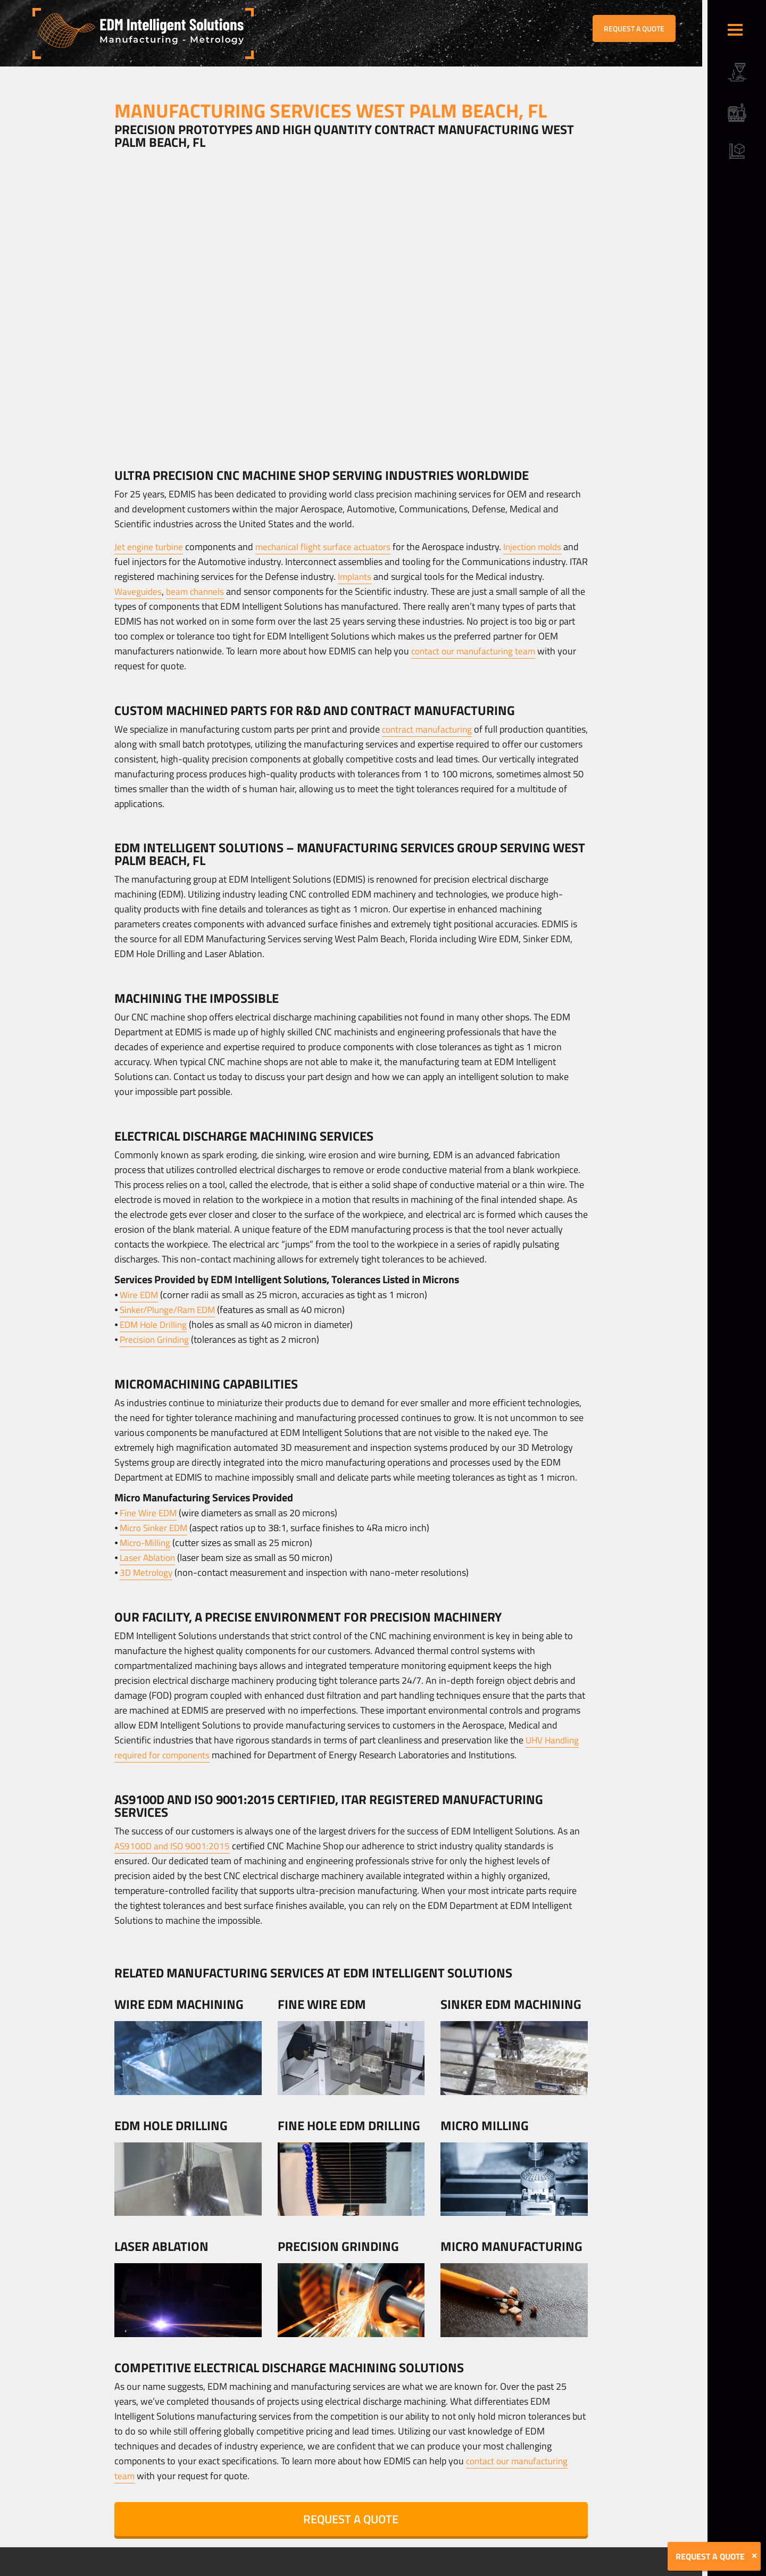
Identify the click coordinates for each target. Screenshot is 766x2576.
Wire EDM (140, 1294)
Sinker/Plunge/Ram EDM (170, 1309)
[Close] (754, 2556)
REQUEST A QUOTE (634, 28)
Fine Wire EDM (149, 1513)
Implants (375, 576)
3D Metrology (147, 1572)
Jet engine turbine (149, 546)
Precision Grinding (156, 1339)
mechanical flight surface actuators (327, 546)
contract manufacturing (429, 729)
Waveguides (139, 591)
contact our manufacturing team (476, 651)
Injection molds (542, 546)
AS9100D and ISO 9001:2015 (174, 1846)
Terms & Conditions (209, 2568)
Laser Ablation (148, 1557)
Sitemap (254, 2568)
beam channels (198, 591)
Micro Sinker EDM (156, 1527)
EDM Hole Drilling (155, 1324)
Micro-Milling (146, 1542)
